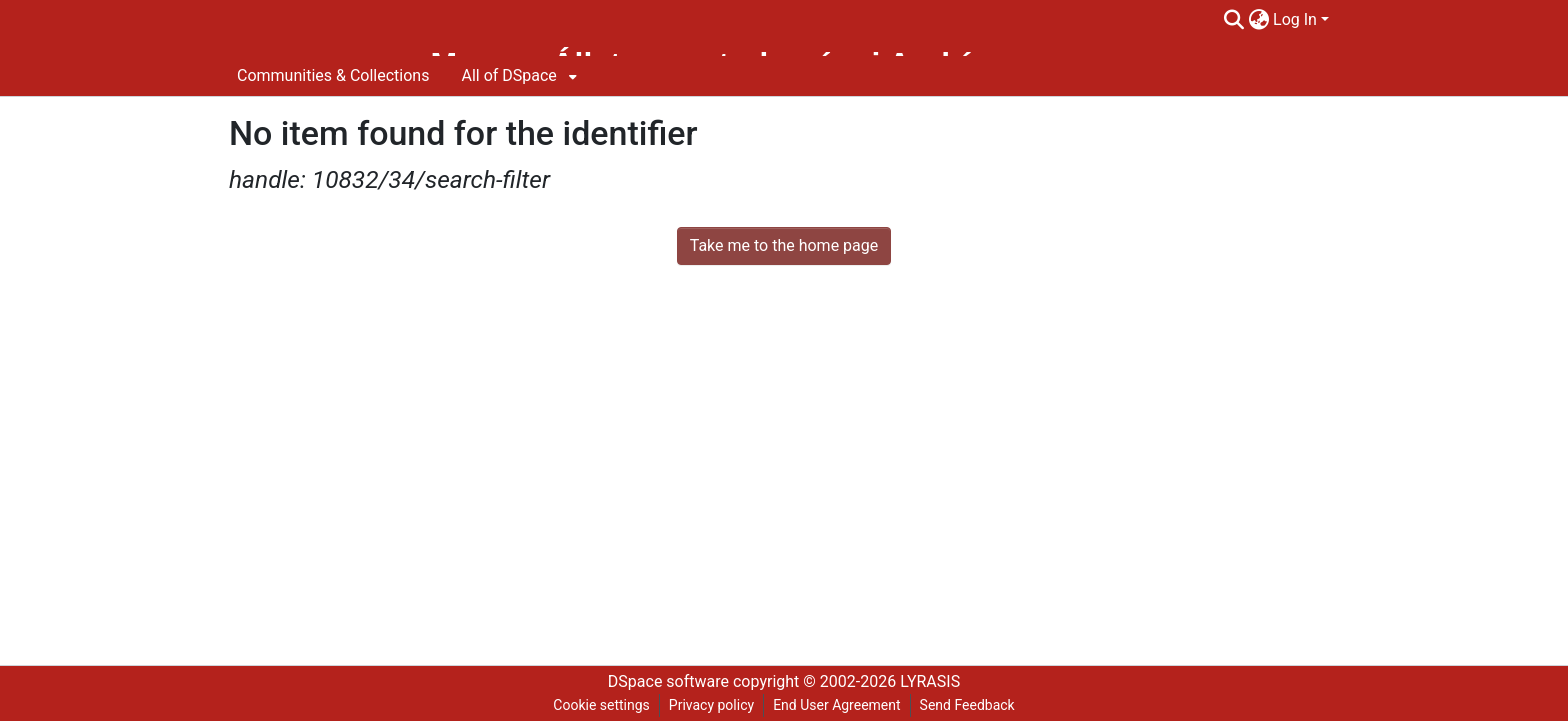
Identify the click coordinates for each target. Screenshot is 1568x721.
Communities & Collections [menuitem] (333, 75)
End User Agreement (836, 705)
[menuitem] (1258, 20)
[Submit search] (1233, 20)
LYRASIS (930, 681)
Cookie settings (601, 705)
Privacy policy (711, 705)
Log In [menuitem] (1295, 19)
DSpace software (668, 681)
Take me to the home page (784, 245)
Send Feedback (967, 705)
